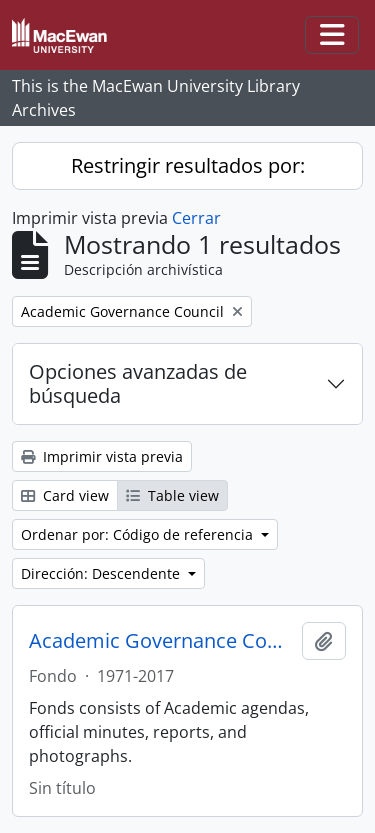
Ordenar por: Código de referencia (139, 534)
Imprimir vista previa (102, 456)
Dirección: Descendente (102, 573)
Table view (172, 495)
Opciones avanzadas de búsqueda (138, 383)
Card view (65, 495)
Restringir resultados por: (188, 165)
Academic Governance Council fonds (161, 641)
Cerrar (196, 218)
